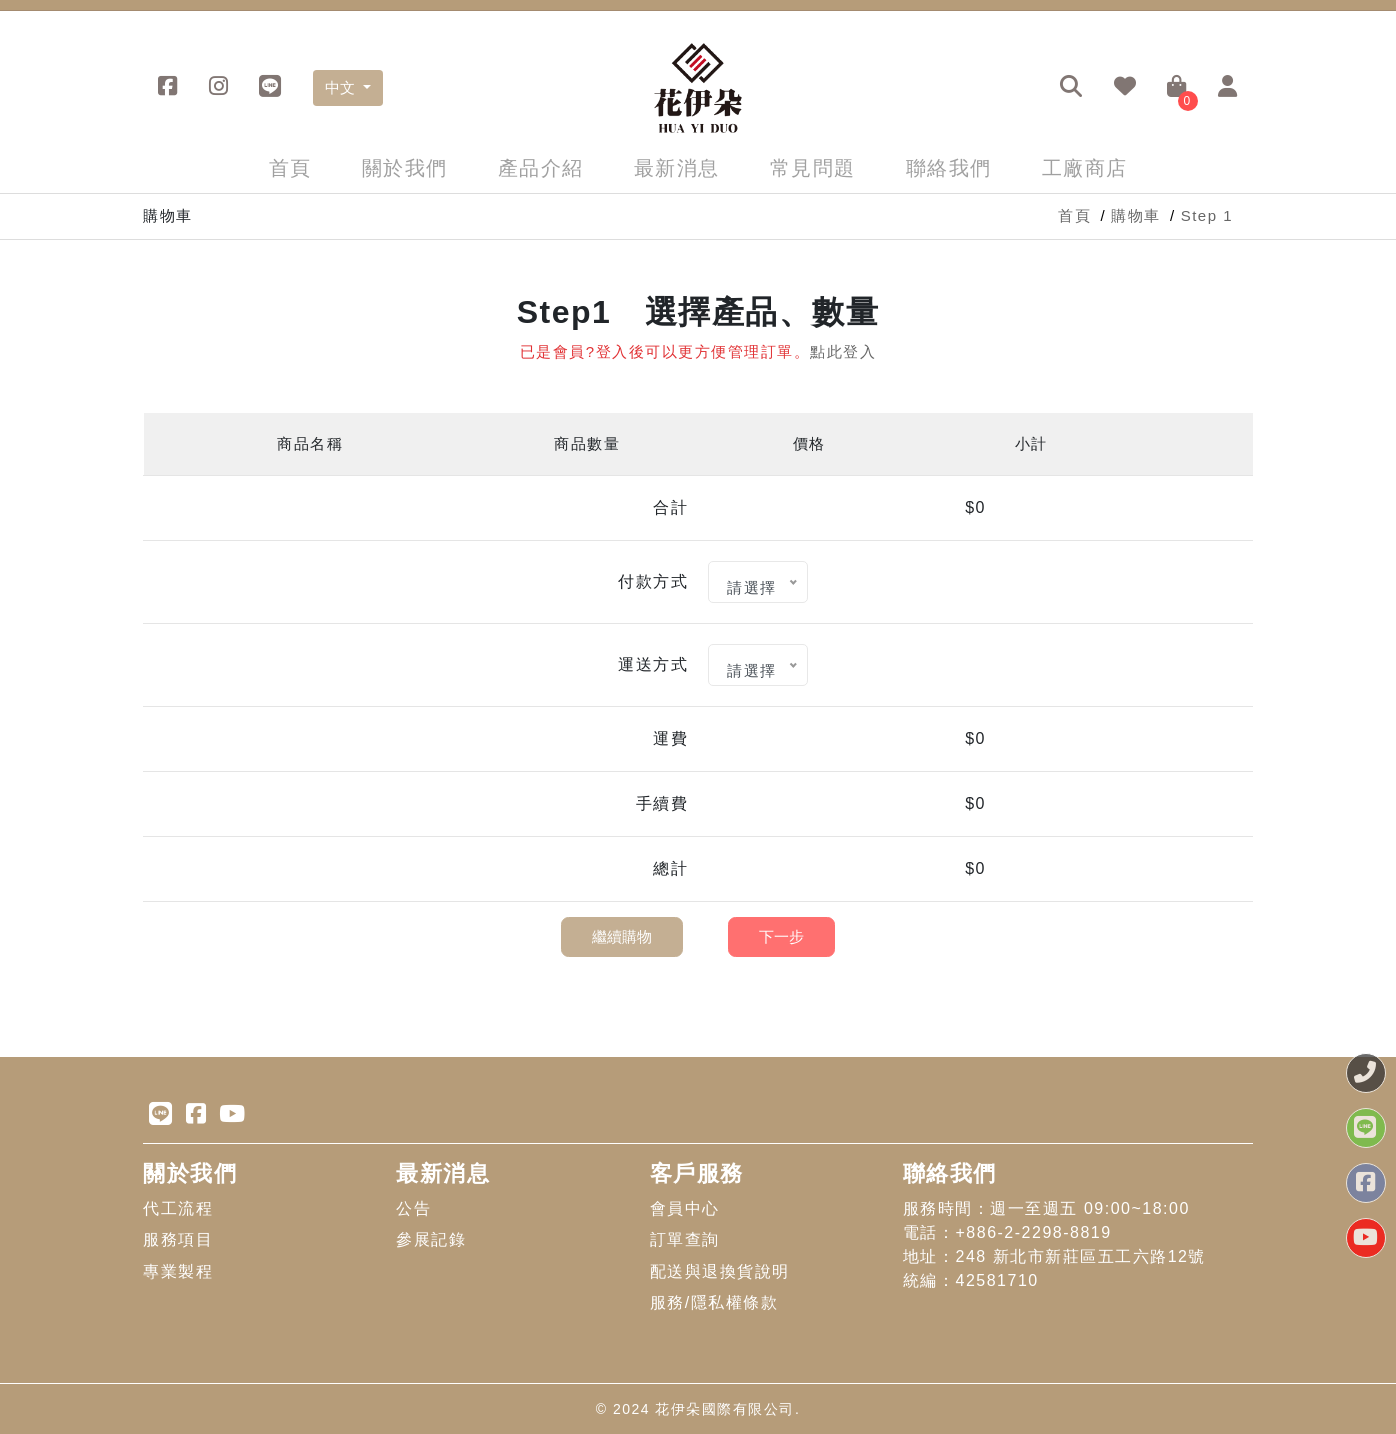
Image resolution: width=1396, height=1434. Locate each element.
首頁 (290, 168)
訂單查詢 (685, 1239)
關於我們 (405, 168)
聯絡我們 (949, 168)
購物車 (1136, 215)
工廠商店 (1085, 168)
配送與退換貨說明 (720, 1271)
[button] (1072, 88)
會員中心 (685, 1208)
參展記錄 (431, 1239)
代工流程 (178, 1208)
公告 (413, 1208)
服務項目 (178, 1239)
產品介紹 (541, 168)
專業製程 (178, 1271)
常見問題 (813, 168)
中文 (342, 87)
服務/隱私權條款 (714, 1302)
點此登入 (843, 351)
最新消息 (677, 168)
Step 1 (1207, 215)
